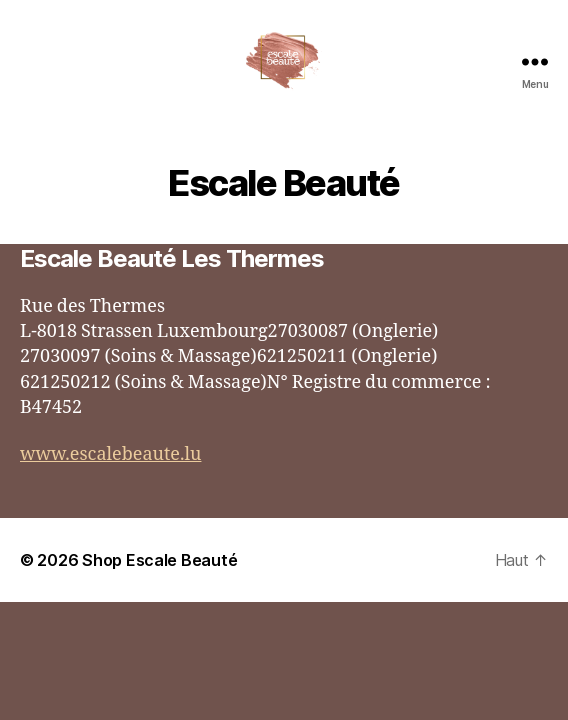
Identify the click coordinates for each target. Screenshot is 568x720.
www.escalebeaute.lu (110, 454)
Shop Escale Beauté (159, 560)
